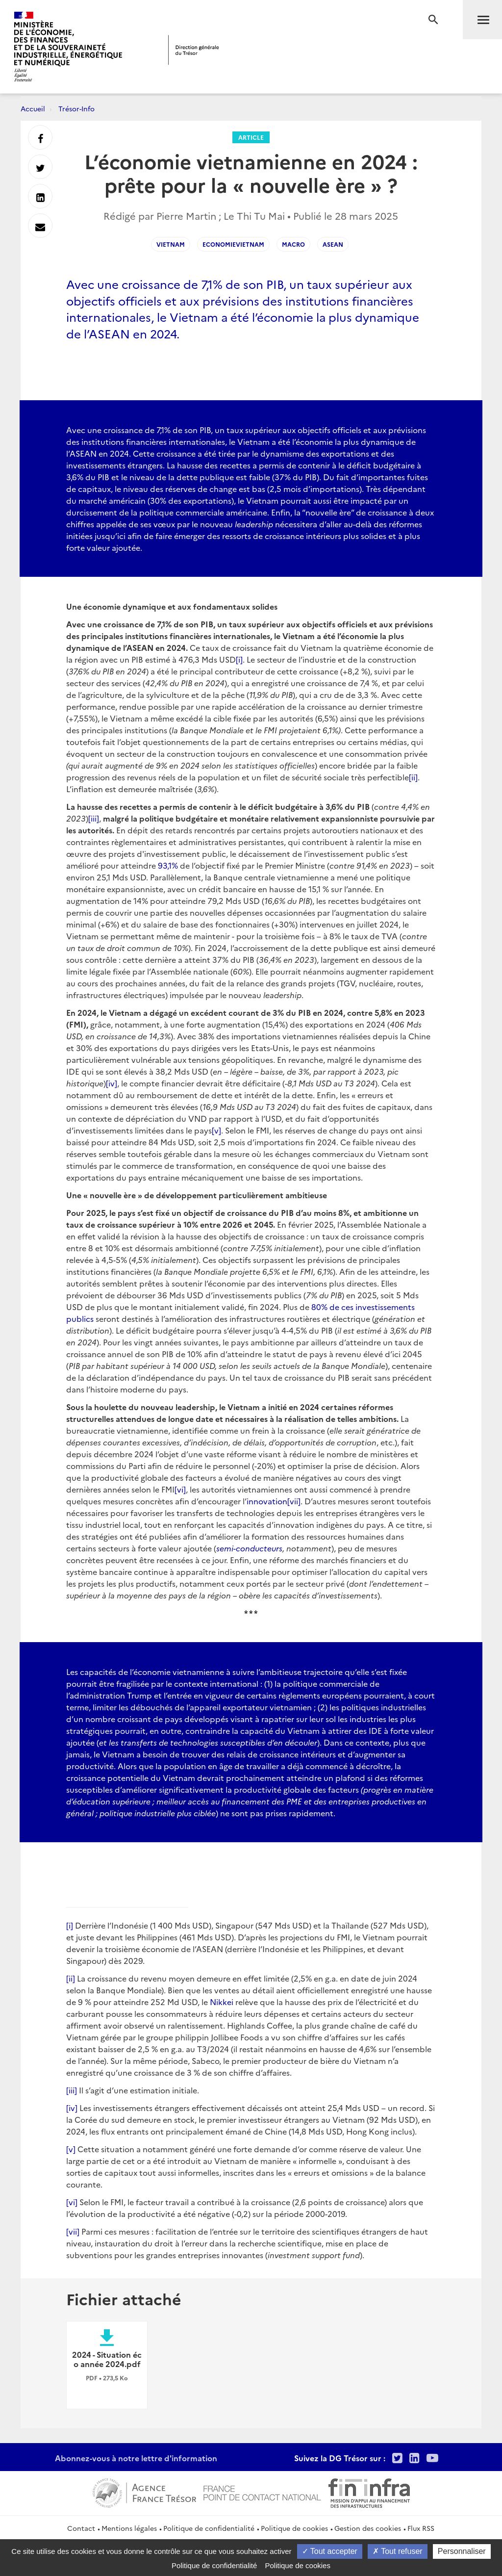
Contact (81, 2528)
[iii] (93, 818)
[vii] (294, 1500)
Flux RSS (420, 2528)
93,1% (168, 865)
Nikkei (221, 2001)
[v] (216, 1130)
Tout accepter (329, 2551)
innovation (267, 1500)
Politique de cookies (294, 2528)
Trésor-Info (76, 108)
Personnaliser (462, 2551)
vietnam (170, 244)
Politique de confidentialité (208, 2528)
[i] (239, 659)
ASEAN (333, 244)
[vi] (180, 1489)
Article (251, 137)
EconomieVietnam (233, 244)
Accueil (33, 108)
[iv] (111, 1083)
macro (293, 244)
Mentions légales (129, 2528)
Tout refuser (398, 2551)
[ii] (413, 777)
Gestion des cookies (367, 2528)
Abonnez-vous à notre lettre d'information (136, 2458)
